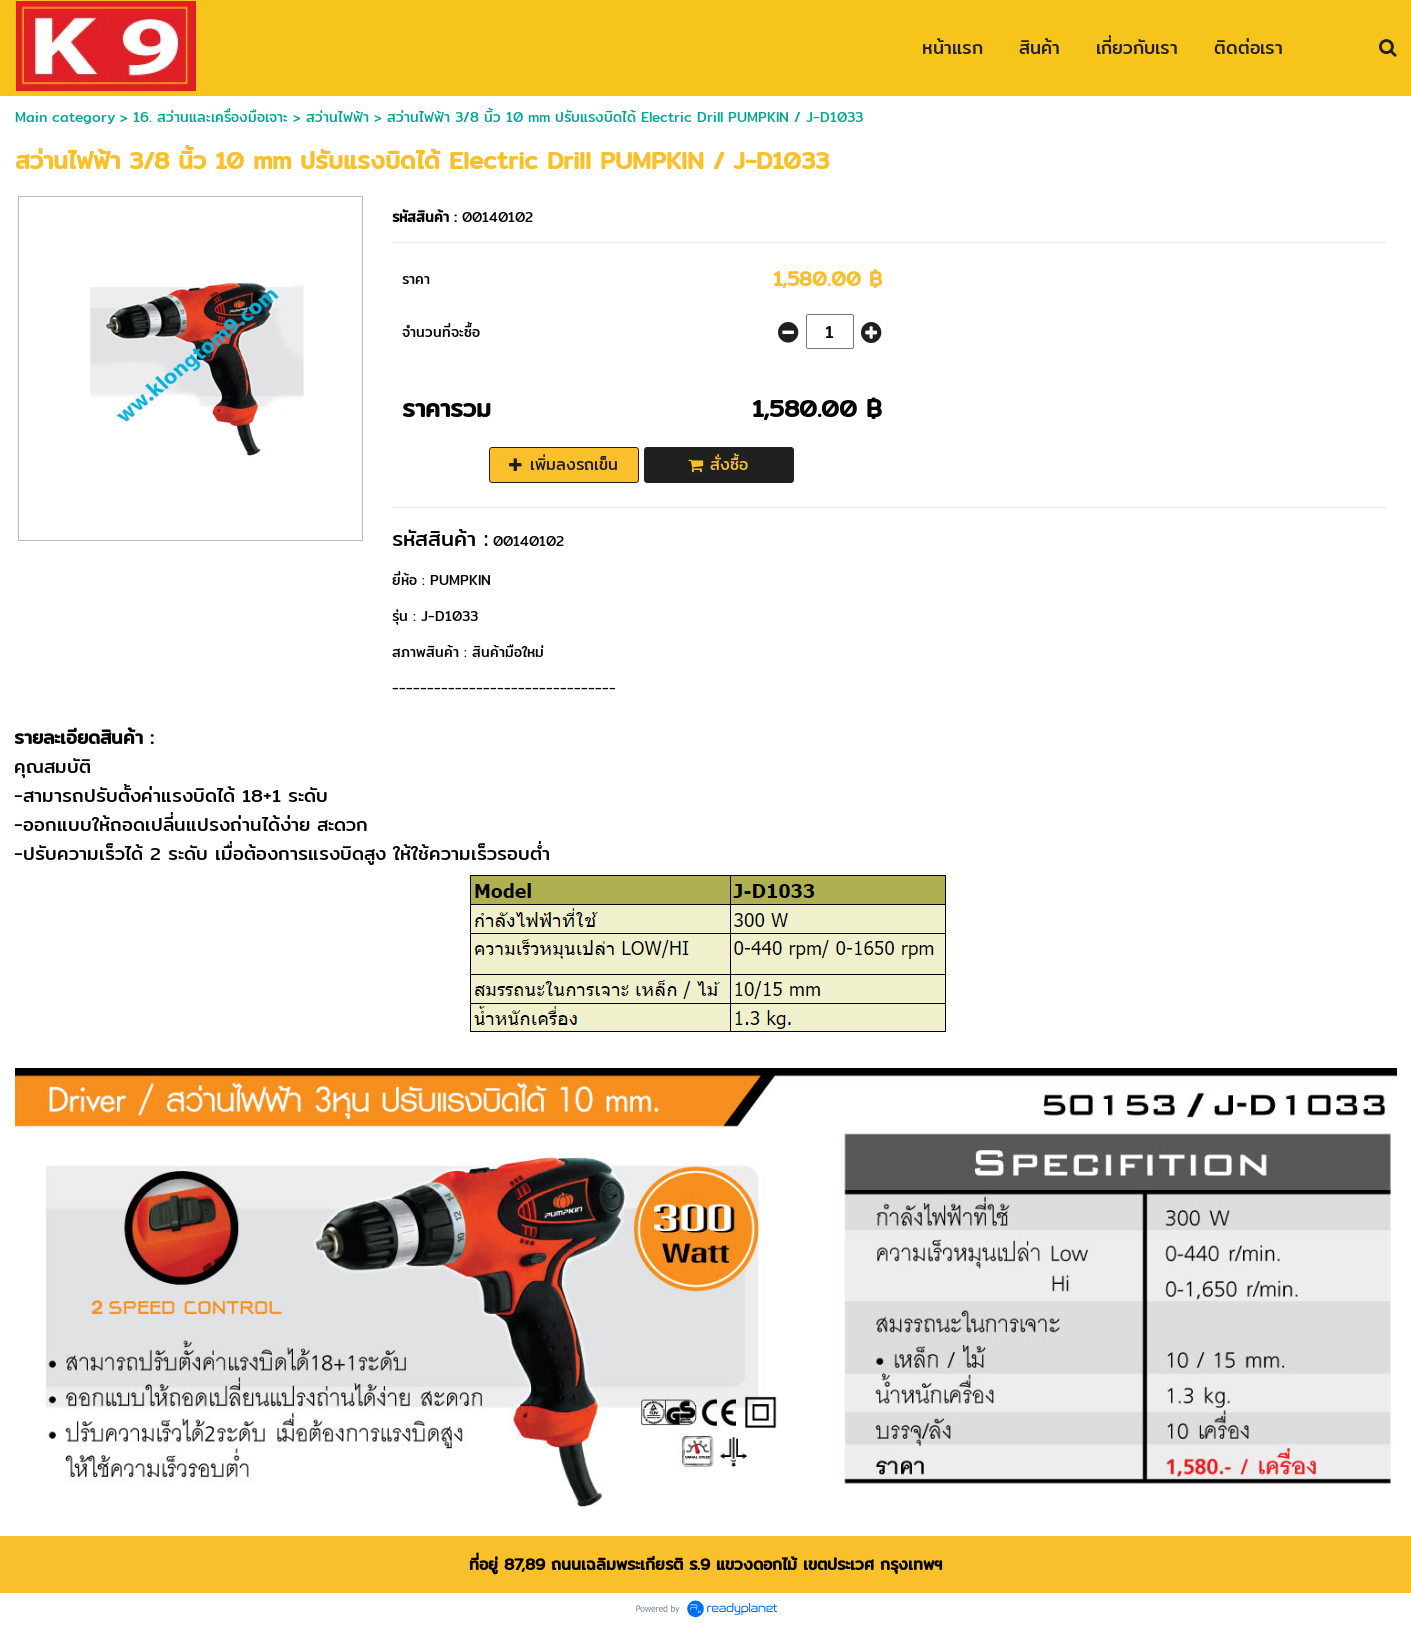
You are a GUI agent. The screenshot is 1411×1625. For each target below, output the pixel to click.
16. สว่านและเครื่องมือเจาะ (213, 117)
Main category (65, 117)
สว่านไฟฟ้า (337, 117)
